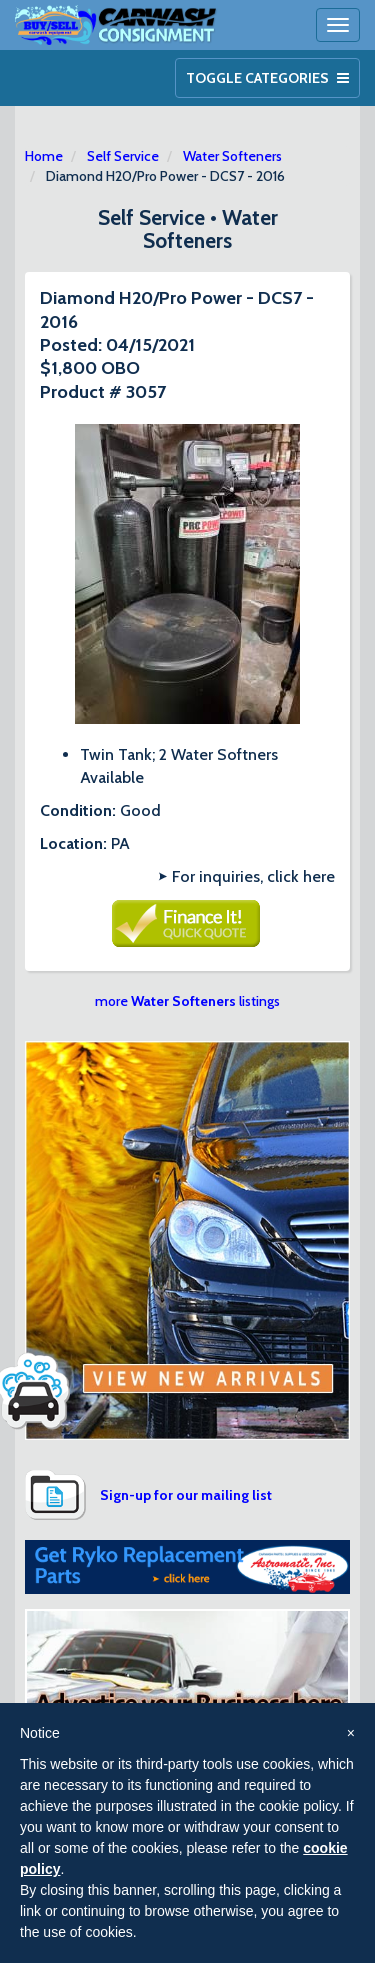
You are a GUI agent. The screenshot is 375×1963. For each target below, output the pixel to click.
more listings (187, 1001)
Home (44, 156)
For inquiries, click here (253, 876)
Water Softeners (232, 156)
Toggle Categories (267, 78)
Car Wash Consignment (116, 25)
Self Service (123, 156)
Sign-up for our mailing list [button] (186, 1495)
